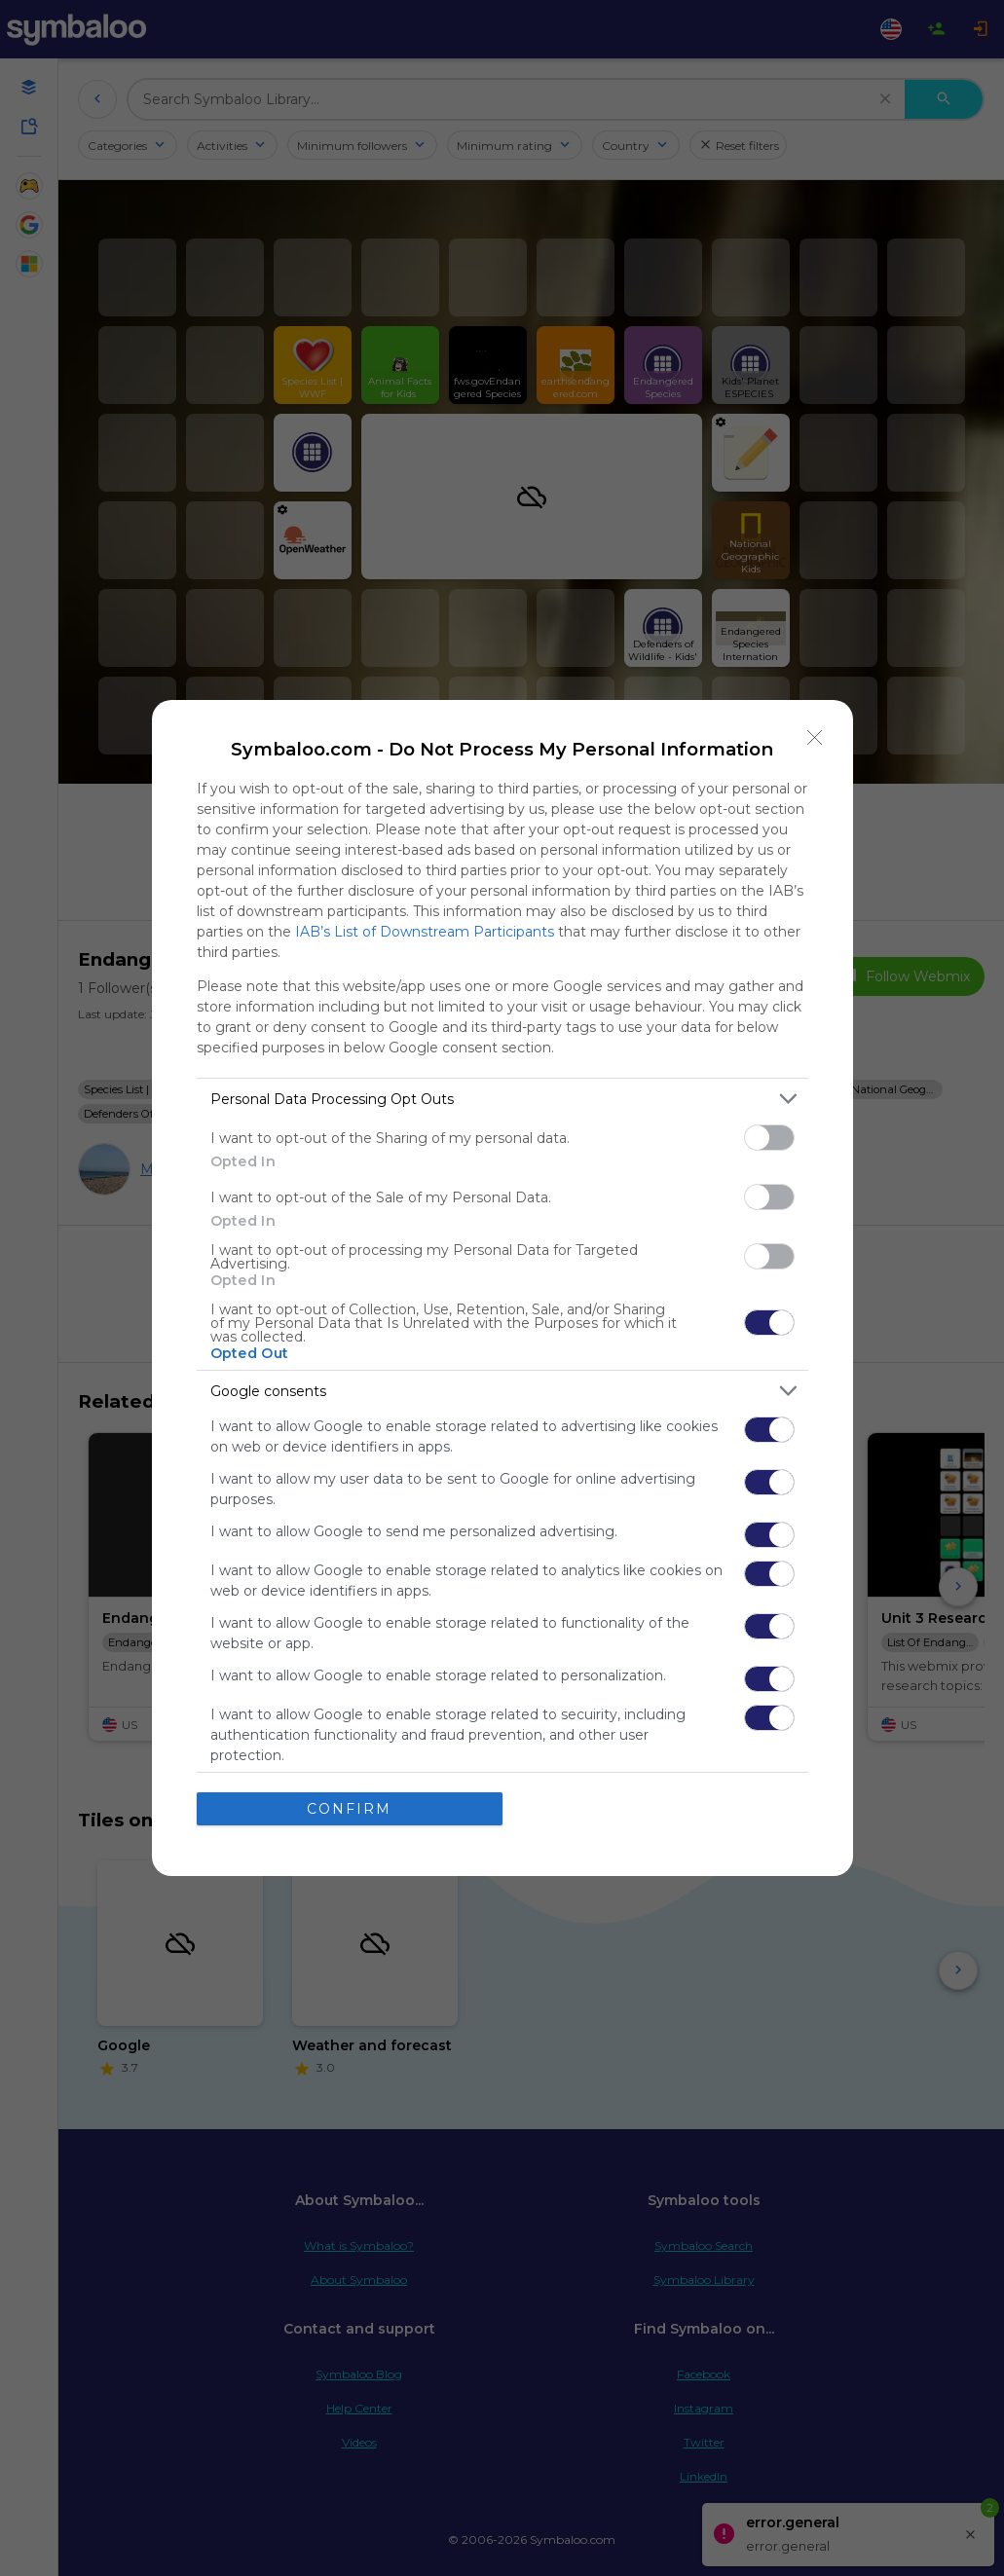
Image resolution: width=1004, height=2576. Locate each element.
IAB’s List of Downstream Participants (424, 931)
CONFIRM (349, 1809)
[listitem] (502, 1099)
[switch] (769, 1137)
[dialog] (502, 1288)
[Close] (815, 737)
